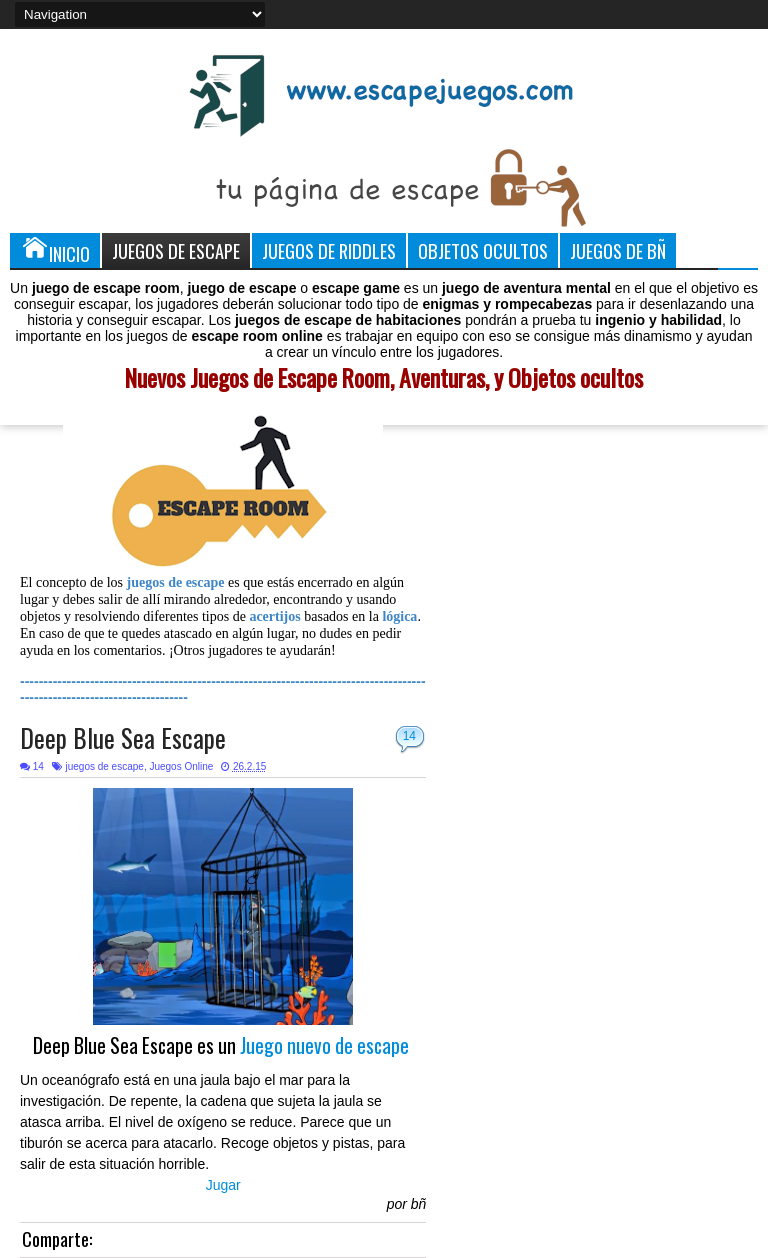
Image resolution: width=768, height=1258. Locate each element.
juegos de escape (104, 766)
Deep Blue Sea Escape (123, 737)
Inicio (55, 250)
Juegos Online (181, 766)
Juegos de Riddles (329, 250)
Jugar (223, 1185)
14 (409, 736)
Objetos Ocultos (483, 250)
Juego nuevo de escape (324, 1045)
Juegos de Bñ (618, 250)
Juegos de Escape (176, 250)
